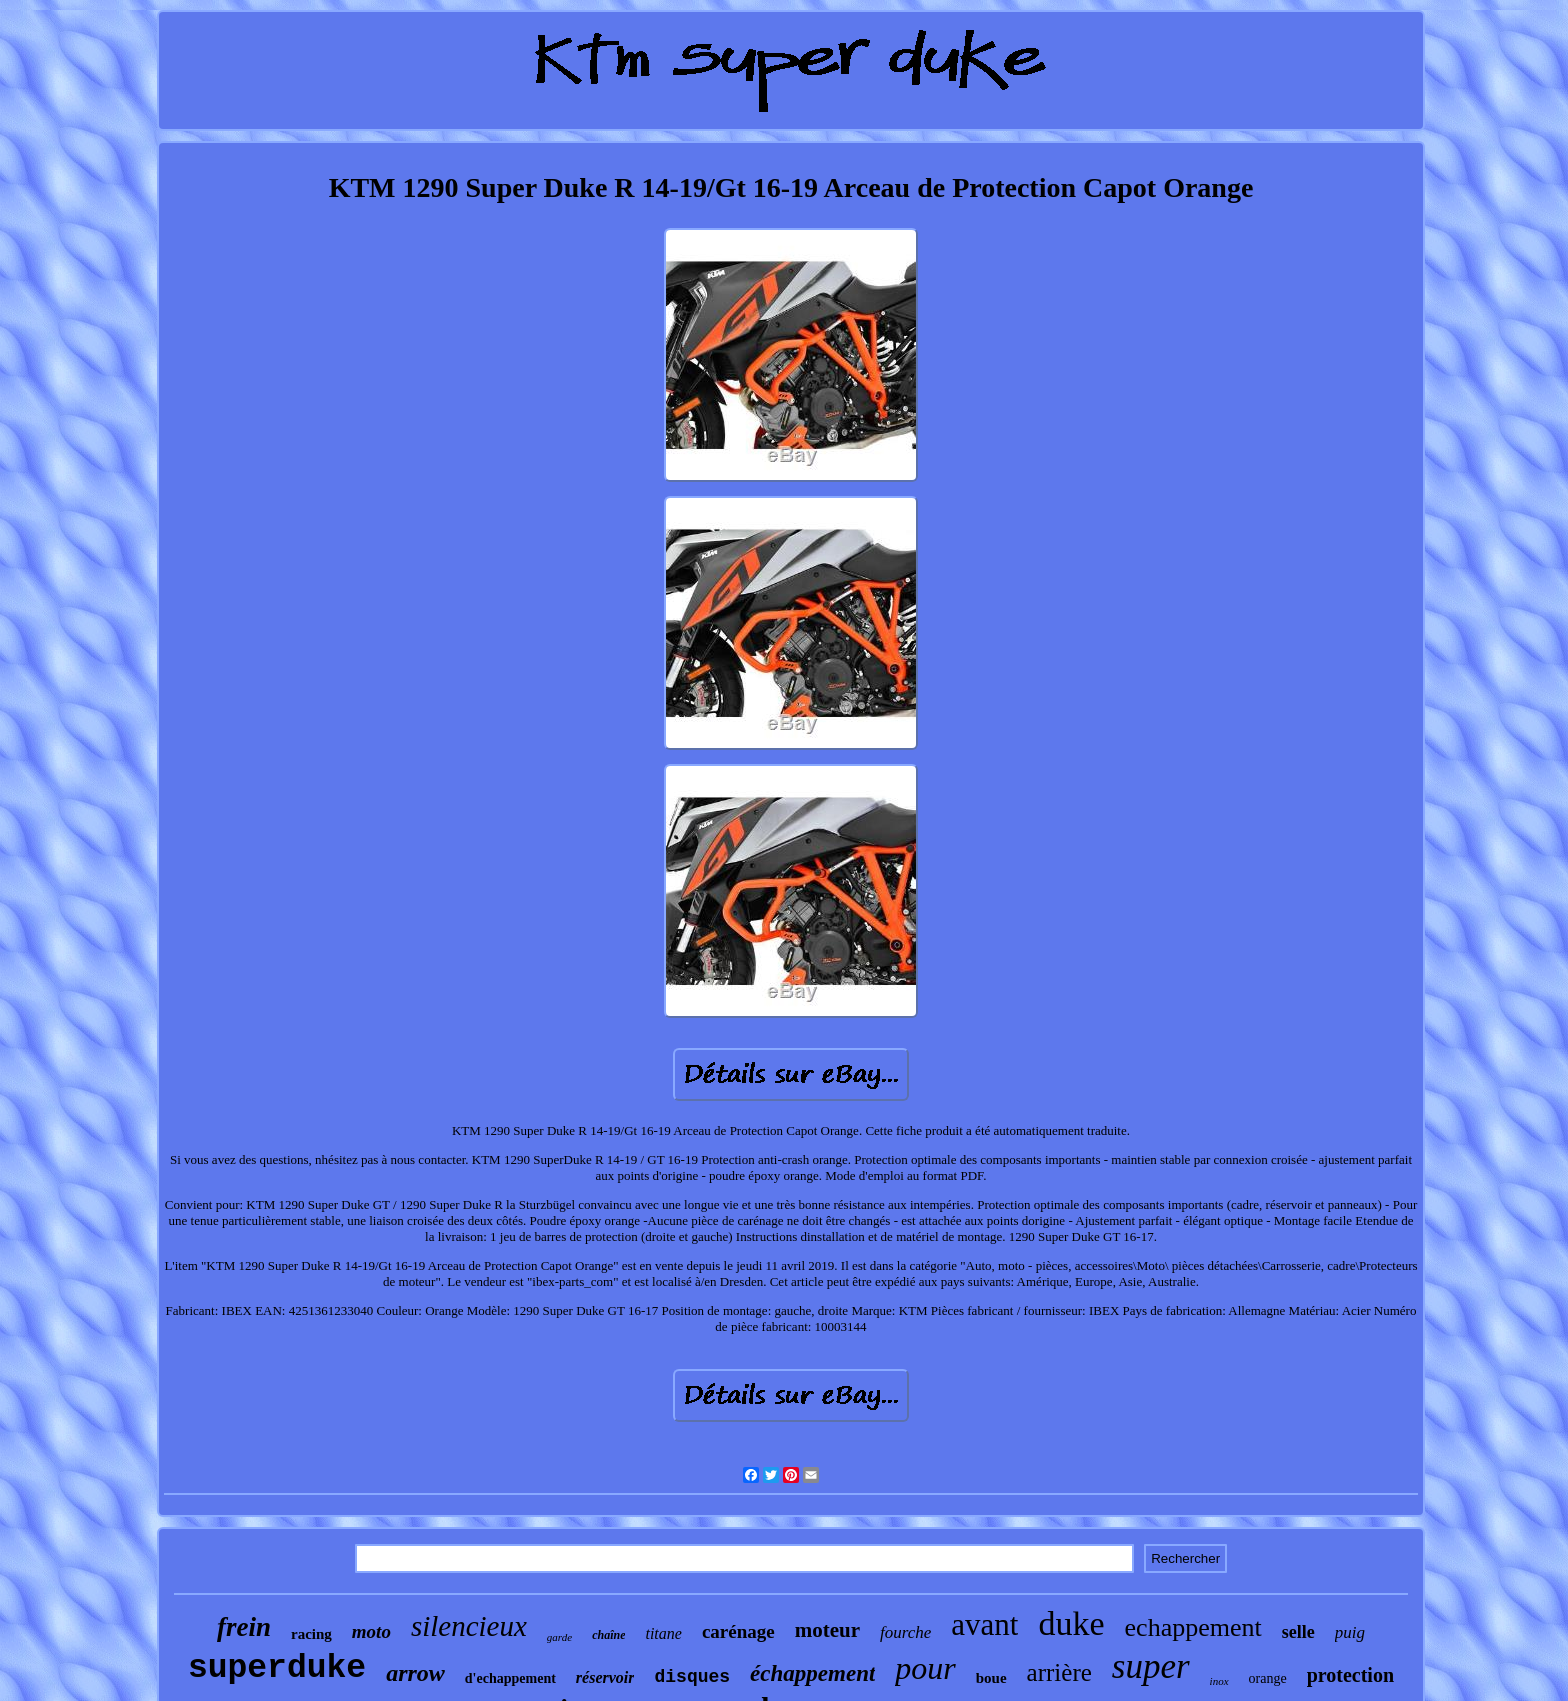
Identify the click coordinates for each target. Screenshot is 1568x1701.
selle (1298, 1632)
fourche (905, 1632)
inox (1219, 1681)
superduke (277, 1668)
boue (991, 1678)
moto (371, 1631)
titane (663, 1633)
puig (1350, 1632)
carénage (738, 1631)
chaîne (608, 1635)
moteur (827, 1630)
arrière (1059, 1672)
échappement (812, 1673)
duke (1071, 1623)
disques (692, 1677)
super (1151, 1666)
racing (311, 1634)
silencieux (469, 1626)
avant (984, 1624)
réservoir (605, 1677)
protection (1350, 1675)
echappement (1193, 1627)
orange (1268, 1678)
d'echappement (510, 1678)
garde (559, 1637)
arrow (415, 1673)
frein (244, 1627)
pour (925, 1668)
